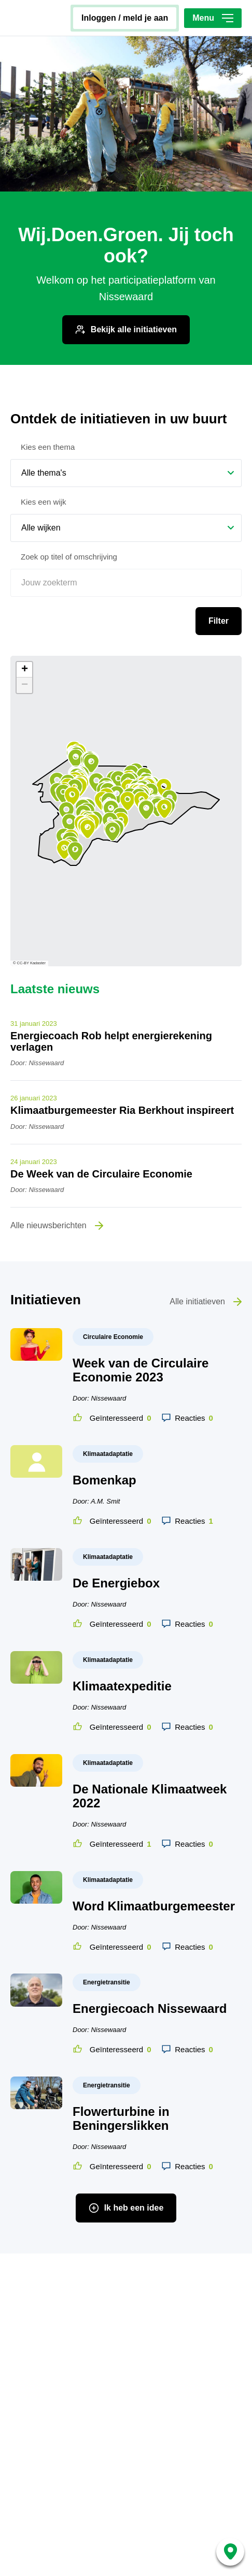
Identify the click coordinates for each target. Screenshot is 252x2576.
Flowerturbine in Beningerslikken (121, 2066)
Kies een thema (48, 394)
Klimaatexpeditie (122, 1634)
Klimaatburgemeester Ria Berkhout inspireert (122, 1058)
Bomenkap (104, 1428)
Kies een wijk (43, 449)
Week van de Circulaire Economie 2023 (140, 1318)
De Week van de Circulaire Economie (101, 1121)
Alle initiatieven (197, 1249)
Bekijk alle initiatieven (134, 277)
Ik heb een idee (134, 2155)
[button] (150, 740)
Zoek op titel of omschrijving (69, 504)
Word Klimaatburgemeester (154, 1854)
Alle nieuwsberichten (48, 1173)
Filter (218, 568)
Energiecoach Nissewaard (150, 1956)
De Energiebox (116, 1531)
